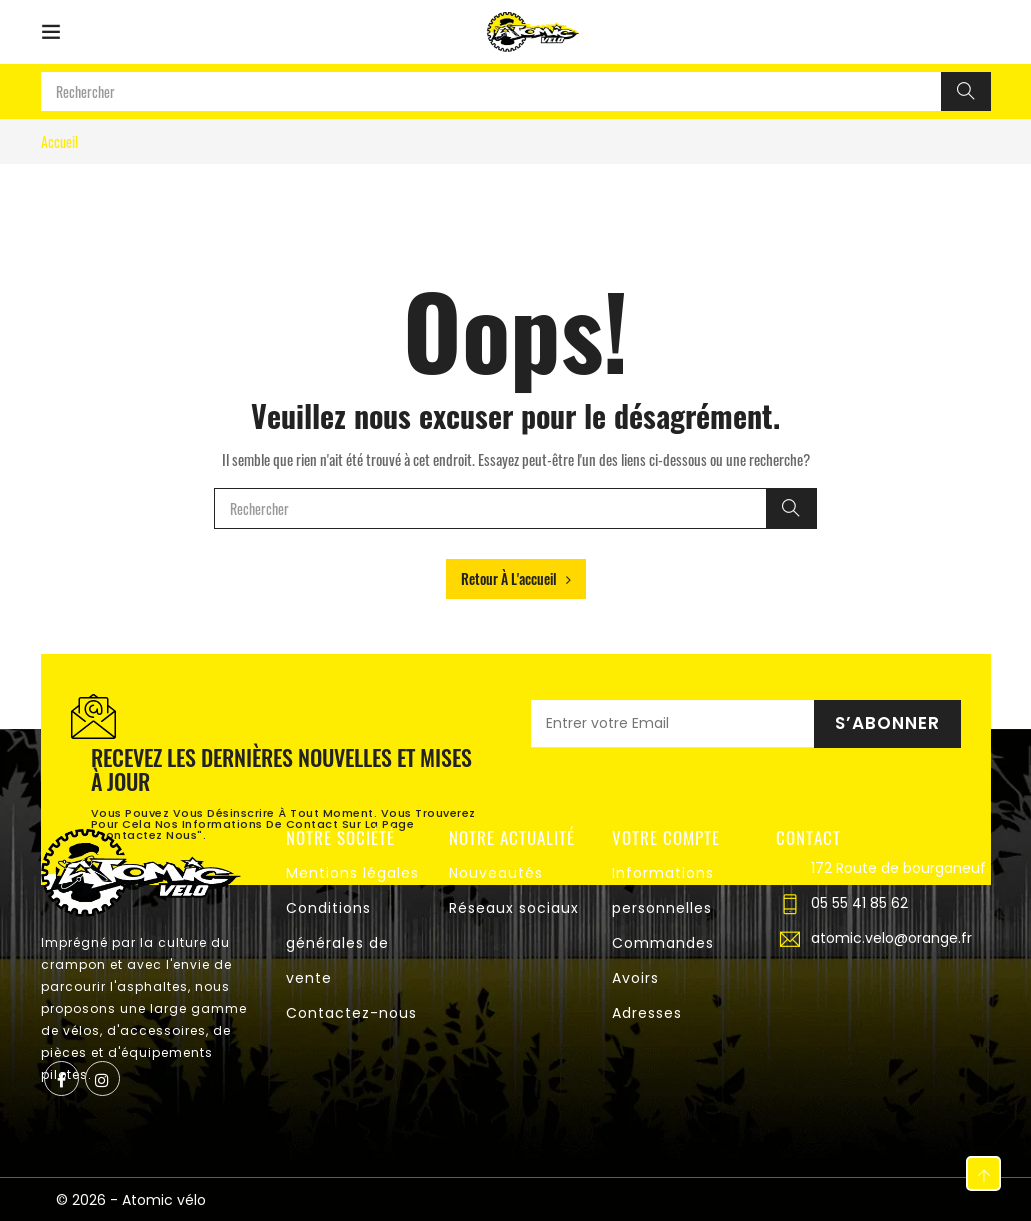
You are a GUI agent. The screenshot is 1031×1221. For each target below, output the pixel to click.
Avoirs (635, 978)
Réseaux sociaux (514, 908)
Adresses (647, 1013)
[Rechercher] (966, 91)
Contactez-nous (351, 1013)
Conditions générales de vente (337, 943)
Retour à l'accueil (516, 578)
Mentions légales (352, 873)
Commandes (663, 943)
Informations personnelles (663, 890)
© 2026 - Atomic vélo (131, 1200)
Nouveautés (496, 873)
